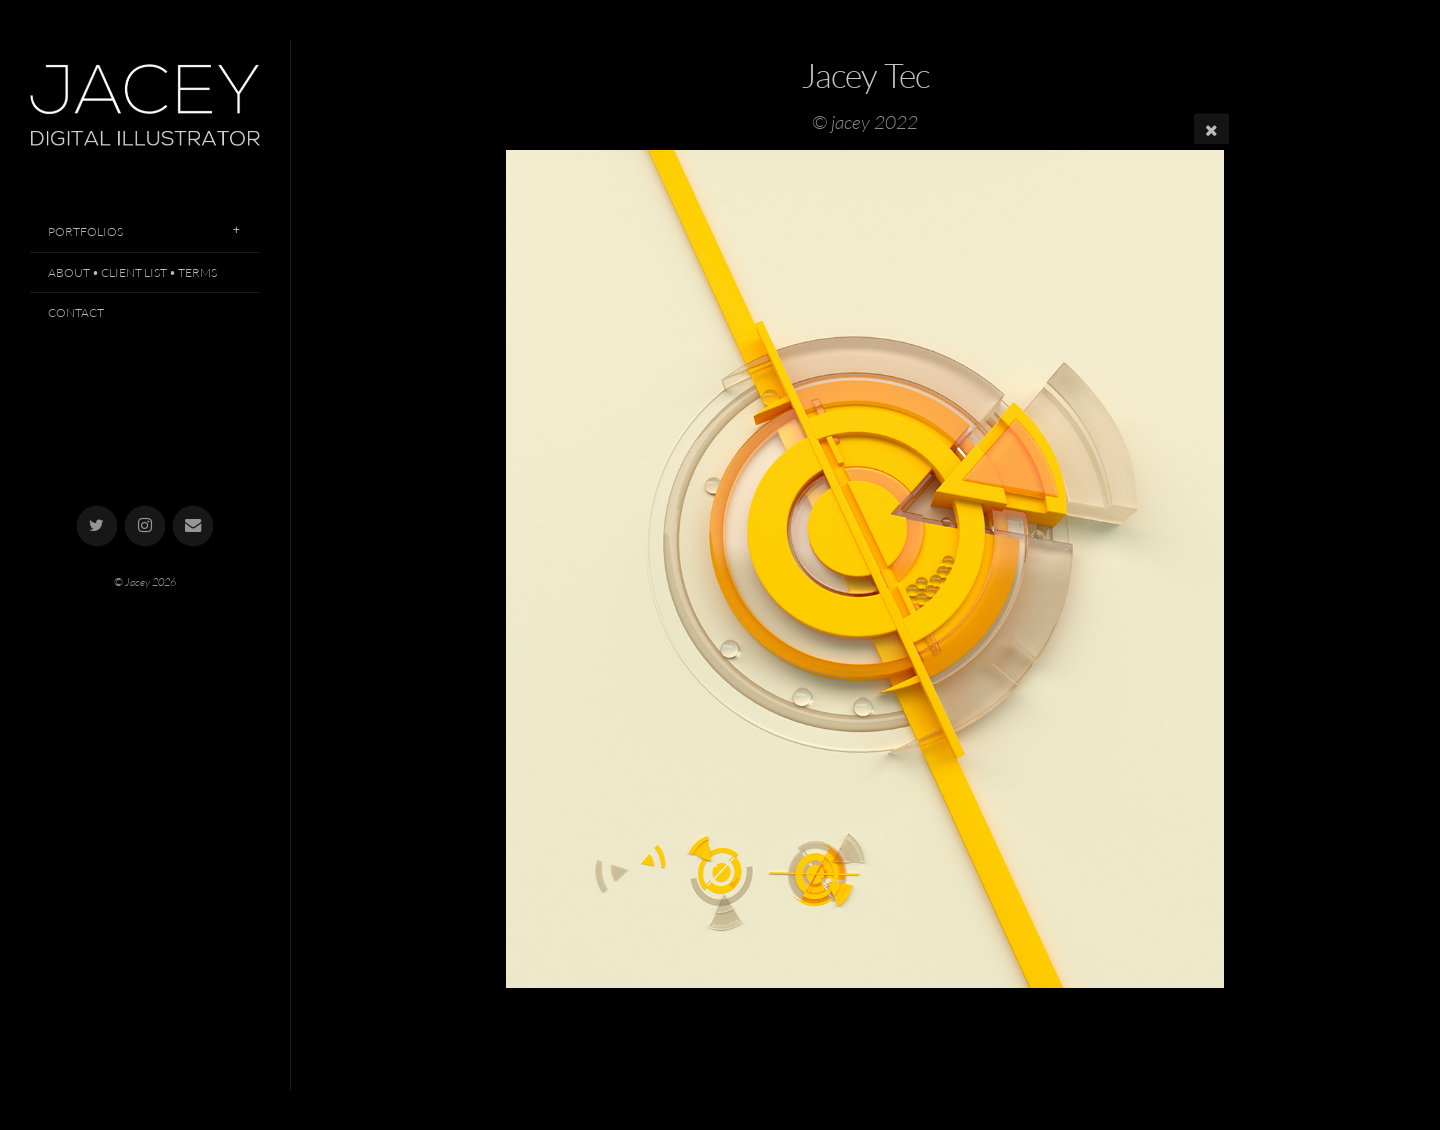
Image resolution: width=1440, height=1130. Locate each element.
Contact (76, 312)
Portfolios (85, 231)
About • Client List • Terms (132, 272)
